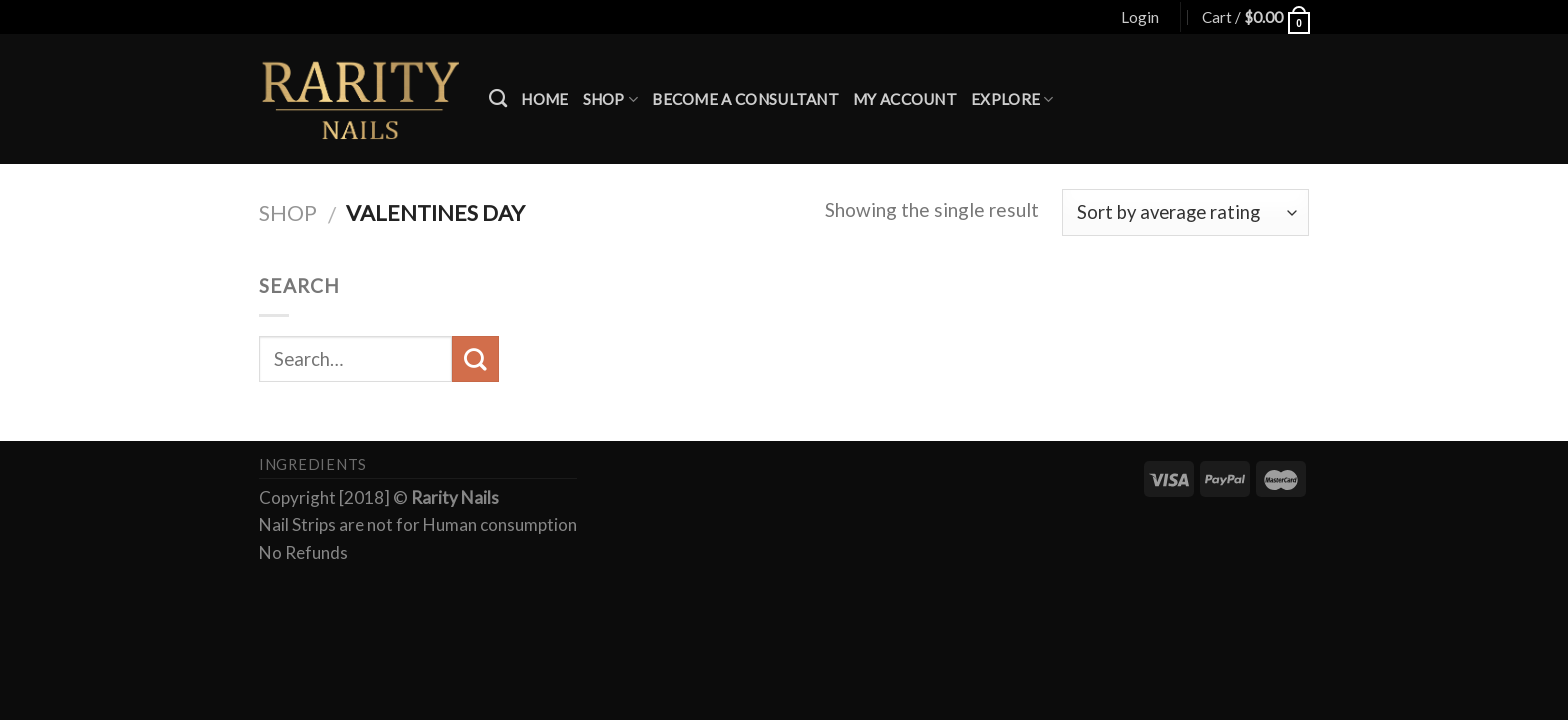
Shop (611, 99)
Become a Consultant (745, 99)
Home (544, 99)
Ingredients (313, 464)
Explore (1012, 99)
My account (905, 99)
